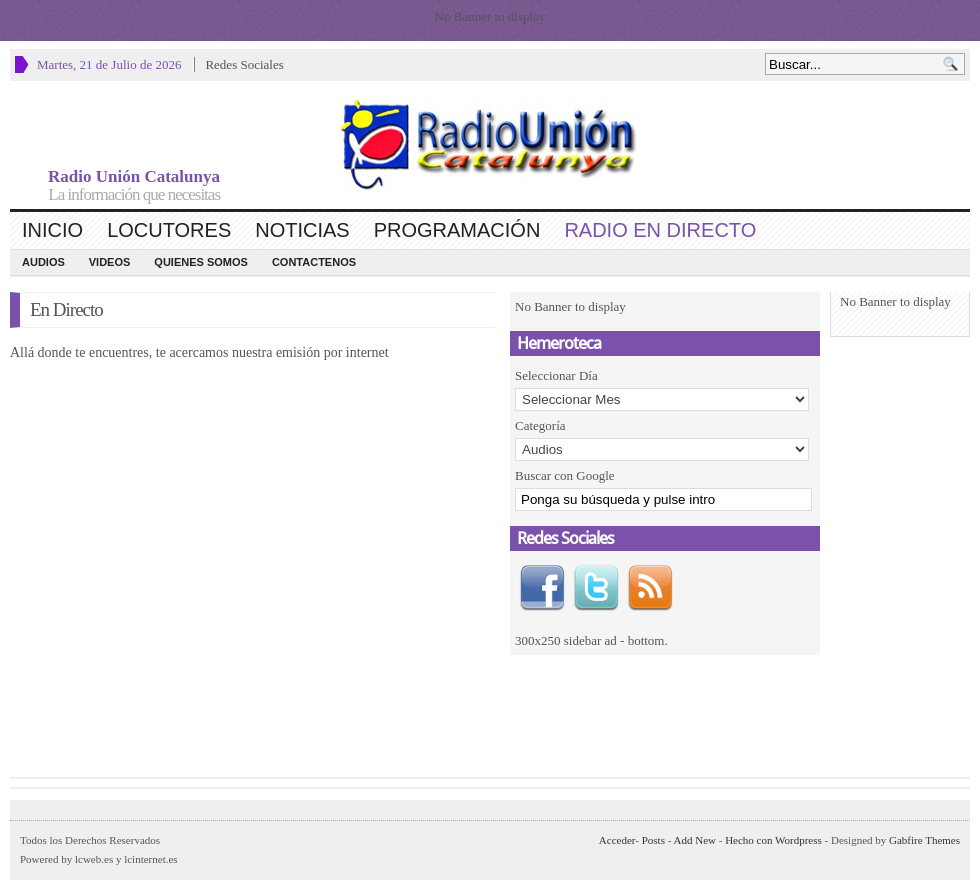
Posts (653, 840)
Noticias (302, 230)
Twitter (596, 588)
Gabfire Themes (924, 840)
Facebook (542, 588)
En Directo (66, 309)
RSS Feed (650, 588)
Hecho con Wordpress (773, 840)
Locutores (169, 230)
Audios (43, 262)
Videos (110, 262)
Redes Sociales (244, 64)
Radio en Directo (660, 230)
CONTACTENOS (314, 262)
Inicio (52, 230)
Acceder (617, 840)
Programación (457, 230)
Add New (695, 840)
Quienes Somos (201, 262)
